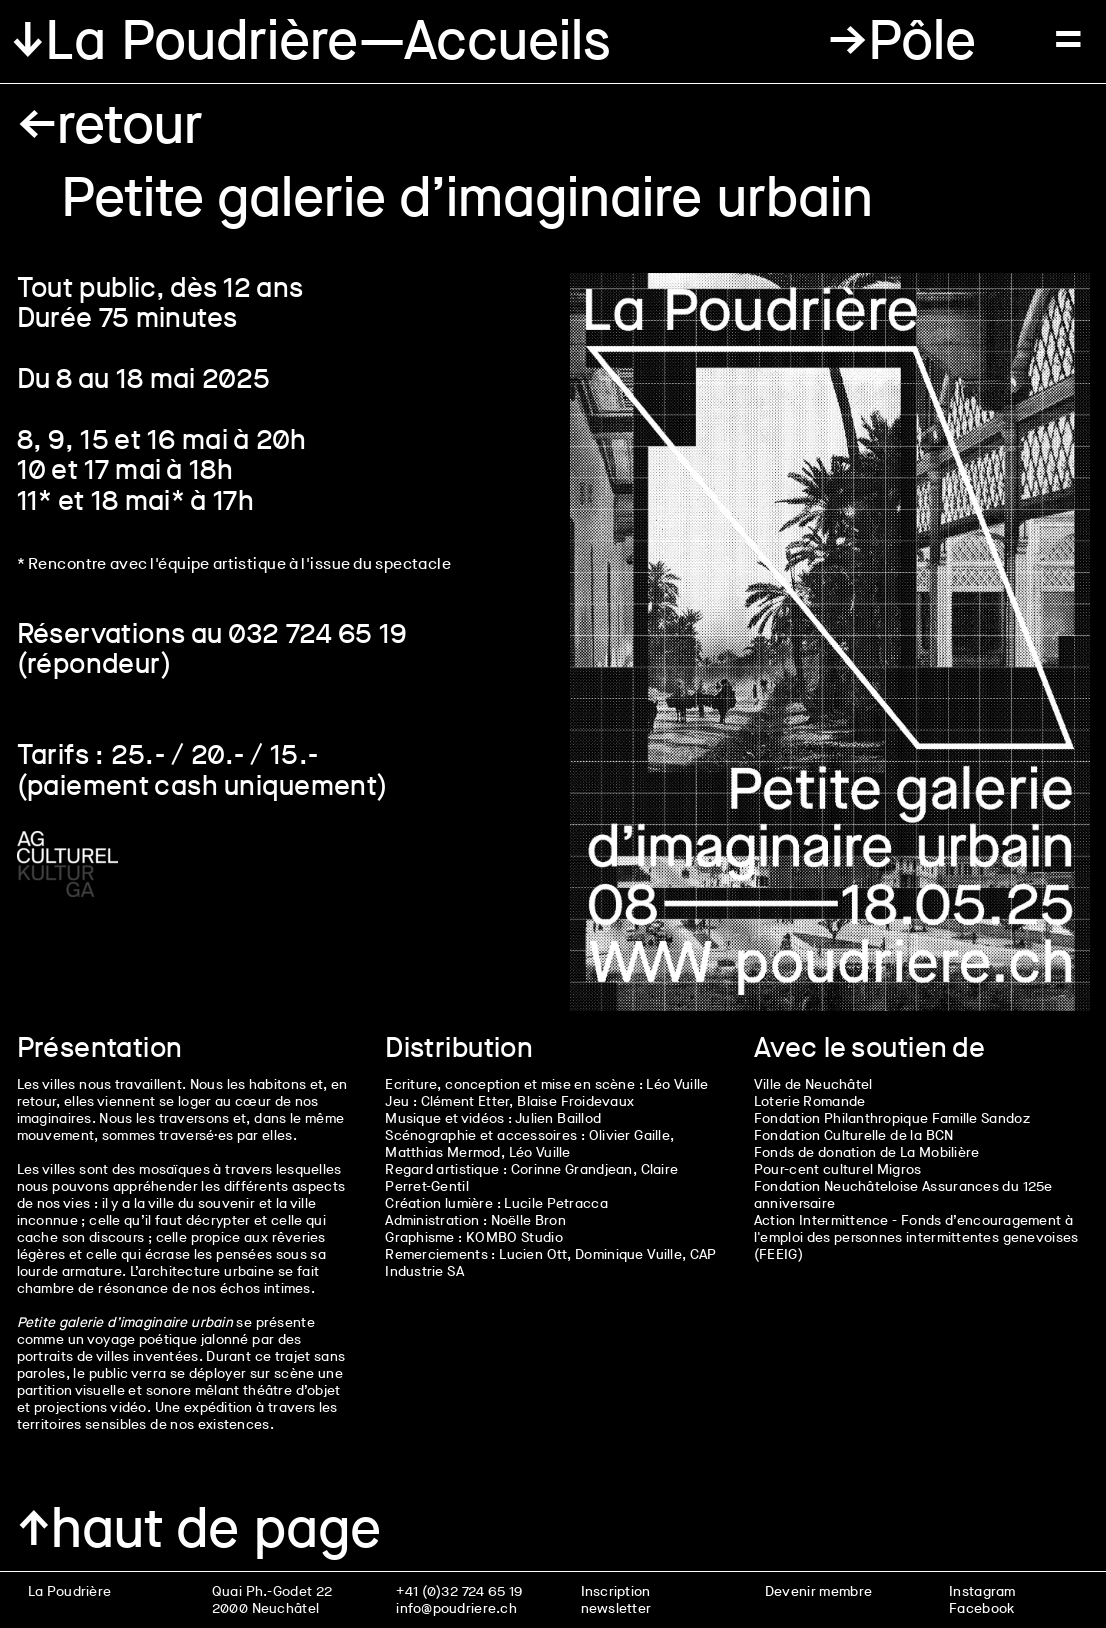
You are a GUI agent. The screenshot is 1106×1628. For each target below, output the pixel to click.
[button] (901, 41)
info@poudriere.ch (456, 1608)
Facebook (981, 1608)
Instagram (982, 1591)
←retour (110, 125)
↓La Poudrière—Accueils (311, 41)
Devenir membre (818, 1591)
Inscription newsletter (616, 1600)
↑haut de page (199, 1529)
